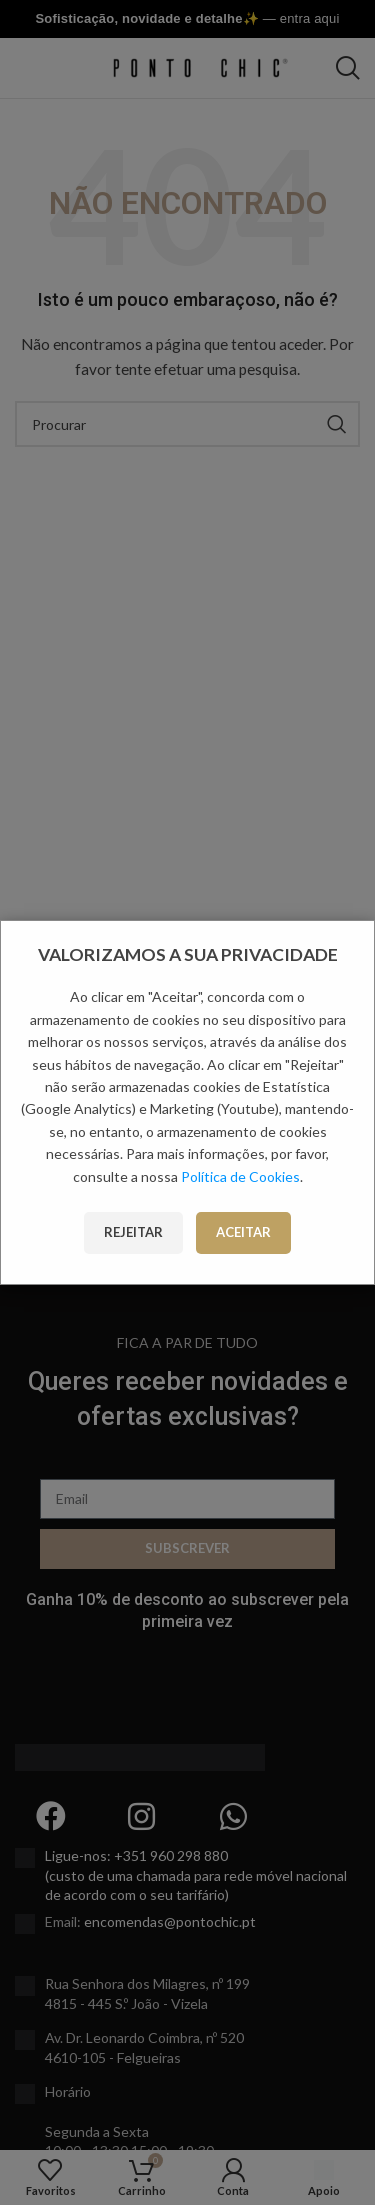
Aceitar (243, 1232)
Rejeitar (133, 1232)
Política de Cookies (240, 1176)
